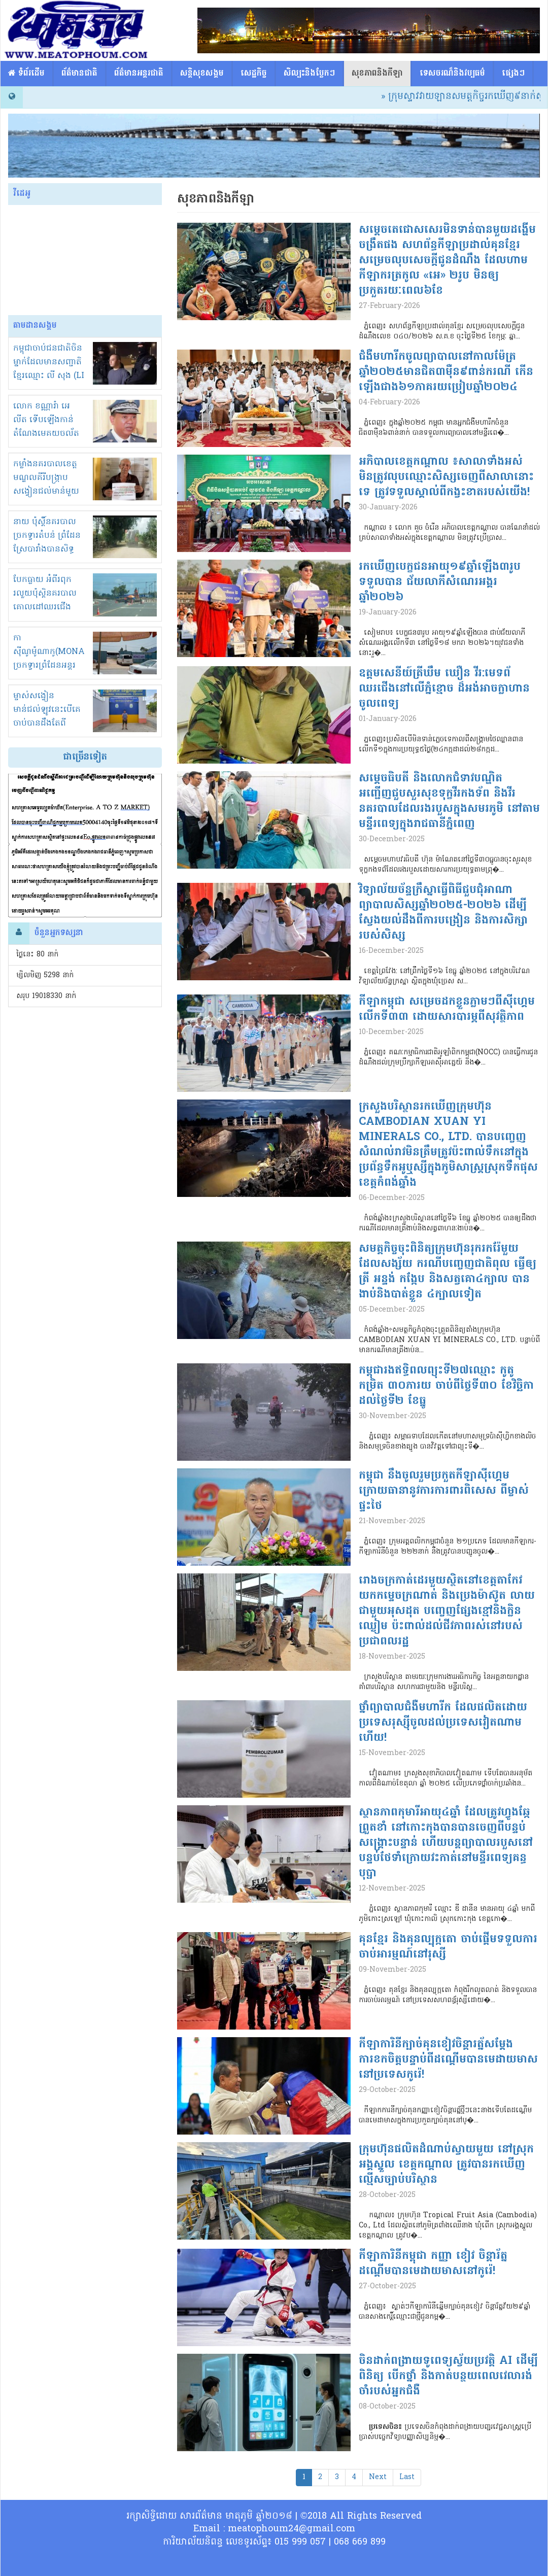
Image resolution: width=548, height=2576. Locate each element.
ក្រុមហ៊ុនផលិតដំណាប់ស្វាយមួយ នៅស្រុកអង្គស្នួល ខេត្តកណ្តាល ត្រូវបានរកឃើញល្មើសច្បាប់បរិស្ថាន (446, 2165)
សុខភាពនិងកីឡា (377, 73)
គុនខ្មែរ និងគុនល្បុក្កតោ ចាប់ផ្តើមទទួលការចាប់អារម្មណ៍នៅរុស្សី (448, 1947)
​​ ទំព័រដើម (26, 73)
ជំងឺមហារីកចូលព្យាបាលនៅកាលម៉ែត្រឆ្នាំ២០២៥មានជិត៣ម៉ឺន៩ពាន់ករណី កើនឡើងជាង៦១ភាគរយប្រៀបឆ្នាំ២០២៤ (446, 372)
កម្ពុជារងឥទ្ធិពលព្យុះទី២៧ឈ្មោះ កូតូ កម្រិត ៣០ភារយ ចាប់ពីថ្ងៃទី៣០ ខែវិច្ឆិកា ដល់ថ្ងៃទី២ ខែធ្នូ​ (446, 1386)
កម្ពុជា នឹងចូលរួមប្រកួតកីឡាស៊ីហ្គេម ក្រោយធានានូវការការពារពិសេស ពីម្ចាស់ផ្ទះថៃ (444, 1491)
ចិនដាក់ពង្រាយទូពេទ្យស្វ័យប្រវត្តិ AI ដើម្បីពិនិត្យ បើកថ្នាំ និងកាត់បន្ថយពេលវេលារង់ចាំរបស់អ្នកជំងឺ (448, 2376)
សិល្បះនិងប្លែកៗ (309, 73)
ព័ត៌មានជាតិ (79, 73)
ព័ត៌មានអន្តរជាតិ (138, 73)
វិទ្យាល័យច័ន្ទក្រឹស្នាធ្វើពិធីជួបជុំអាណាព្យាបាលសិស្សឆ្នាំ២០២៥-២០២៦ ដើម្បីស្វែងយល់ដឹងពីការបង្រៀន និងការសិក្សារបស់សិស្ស (443, 913)
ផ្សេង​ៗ (513, 73)
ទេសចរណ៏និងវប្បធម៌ (452, 73)
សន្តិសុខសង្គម (202, 73)
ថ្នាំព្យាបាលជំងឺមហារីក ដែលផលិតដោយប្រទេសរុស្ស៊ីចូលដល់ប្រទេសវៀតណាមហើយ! (443, 1723)
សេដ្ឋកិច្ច (254, 73)
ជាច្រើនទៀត (85, 757)
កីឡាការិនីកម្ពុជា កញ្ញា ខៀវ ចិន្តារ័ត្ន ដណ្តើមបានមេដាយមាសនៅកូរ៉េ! (433, 2264)
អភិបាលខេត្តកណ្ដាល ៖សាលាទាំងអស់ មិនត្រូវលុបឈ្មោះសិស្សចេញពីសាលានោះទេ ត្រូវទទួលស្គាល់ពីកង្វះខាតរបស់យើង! (446, 477)
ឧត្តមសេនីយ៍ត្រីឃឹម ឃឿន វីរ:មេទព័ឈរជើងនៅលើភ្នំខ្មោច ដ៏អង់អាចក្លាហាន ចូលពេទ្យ (444, 689)
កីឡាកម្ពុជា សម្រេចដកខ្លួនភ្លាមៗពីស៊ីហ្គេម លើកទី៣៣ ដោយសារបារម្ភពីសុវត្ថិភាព (447, 1009)
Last (407, 2477)
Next (378, 2477)
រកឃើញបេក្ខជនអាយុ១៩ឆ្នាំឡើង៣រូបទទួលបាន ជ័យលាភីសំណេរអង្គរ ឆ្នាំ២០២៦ (440, 582)
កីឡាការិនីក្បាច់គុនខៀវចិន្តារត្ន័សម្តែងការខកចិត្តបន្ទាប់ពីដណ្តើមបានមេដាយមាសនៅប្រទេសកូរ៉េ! (448, 2060)
